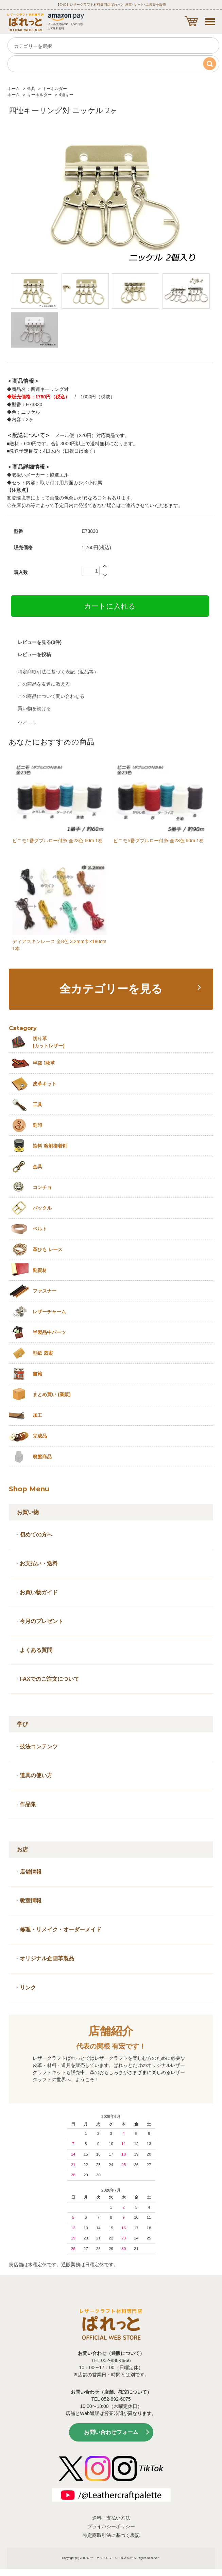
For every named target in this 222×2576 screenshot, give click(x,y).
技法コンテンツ (39, 1746)
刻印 (37, 1125)
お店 (22, 1849)
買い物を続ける (34, 708)
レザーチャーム (49, 1312)
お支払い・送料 (39, 1563)
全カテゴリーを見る (111, 989)
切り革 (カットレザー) (49, 1042)
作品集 (28, 1804)
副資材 (40, 1270)
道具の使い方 (36, 1775)
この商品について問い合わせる (51, 696)
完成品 (40, 1436)
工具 (37, 1104)
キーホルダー (54, 88)
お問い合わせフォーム (111, 2432)
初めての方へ (36, 1534)
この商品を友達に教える (44, 684)
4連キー (66, 94)
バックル (42, 1208)
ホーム (13, 88)
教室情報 (30, 1901)
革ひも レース (48, 1249)
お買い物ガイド (39, 1592)
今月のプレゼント (41, 1621)
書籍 (37, 1374)
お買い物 (28, 1512)
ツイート (27, 723)
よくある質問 (36, 1650)
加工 (37, 1415)
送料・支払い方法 (111, 2518)
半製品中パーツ (49, 1332)
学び (22, 1724)
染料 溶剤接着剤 (50, 1146)
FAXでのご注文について (49, 1679)
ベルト (40, 1229)
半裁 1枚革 (44, 1063)
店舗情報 (30, 1872)
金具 (31, 88)
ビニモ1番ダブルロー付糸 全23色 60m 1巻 (57, 840)
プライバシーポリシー (111, 2526)
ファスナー (44, 1291)
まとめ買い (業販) (52, 1394)
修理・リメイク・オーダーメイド (60, 1929)
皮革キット (44, 1084)
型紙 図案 (43, 1353)
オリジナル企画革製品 (47, 1958)
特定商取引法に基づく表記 (111, 2535)
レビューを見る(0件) (40, 642)
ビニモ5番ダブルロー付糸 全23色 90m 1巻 (158, 840)
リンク (28, 1987)
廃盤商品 (42, 1457)
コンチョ (42, 1187)
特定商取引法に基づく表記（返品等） (58, 671)
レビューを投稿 (34, 654)
